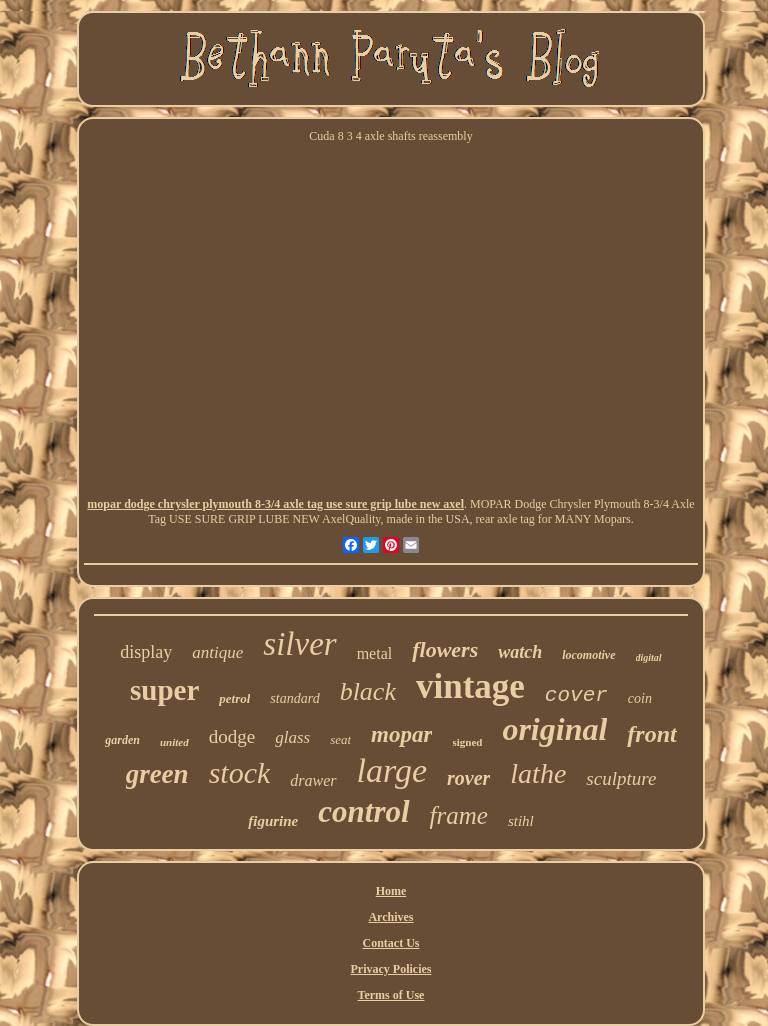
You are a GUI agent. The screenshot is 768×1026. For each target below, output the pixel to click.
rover (468, 778)
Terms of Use (391, 995)
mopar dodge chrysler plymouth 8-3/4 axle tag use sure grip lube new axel (275, 504)
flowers (445, 649)
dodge (232, 736)
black (368, 691)
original (554, 729)
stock (240, 772)
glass (292, 737)
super (164, 690)
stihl (521, 821)
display (146, 652)
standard (294, 698)
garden (122, 740)
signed (467, 742)
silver (299, 644)
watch (520, 652)
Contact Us (390, 943)
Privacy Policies (391, 969)
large (392, 770)
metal (375, 653)
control (363, 811)
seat (340, 739)
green (157, 774)
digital (649, 657)
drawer (313, 780)
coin (640, 698)
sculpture (621, 778)
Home (391, 891)
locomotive (588, 655)
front (651, 734)
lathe (538, 773)
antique (217, 652)
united (174, 742)
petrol (234, 698)
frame (459, 815)
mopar (401, 734)
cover (576, 695)
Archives (390, 917)
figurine (273, 821)
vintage (470, 686)
